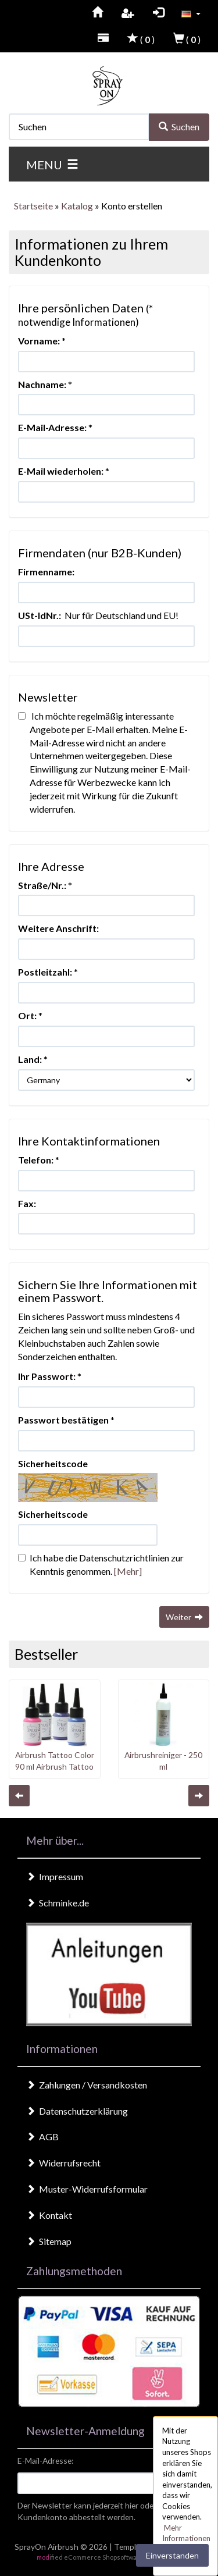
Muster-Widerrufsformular (87, 2188)
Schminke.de (57, 1902)
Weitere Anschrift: (58, 928)
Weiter (184, 1617)
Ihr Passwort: (47, 1376)
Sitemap (49, 2241)
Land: (30, 1059)
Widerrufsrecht (63, 2162)
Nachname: (42, 384)
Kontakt (49, 2215)
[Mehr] (128, 1571)
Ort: (27, 1015)
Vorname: (39, 340)
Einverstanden (172, 2555)
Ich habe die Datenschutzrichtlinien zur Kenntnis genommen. (101, 1564)
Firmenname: (46, 571)
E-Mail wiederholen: (60, 470)
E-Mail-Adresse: (52, 427)
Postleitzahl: (45, 971)
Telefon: (35, 1159)
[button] (191, 13)
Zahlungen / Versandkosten (86, 2084)
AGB (42, 2136)
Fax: (27, 1203)
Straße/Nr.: (42, 885)
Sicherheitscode (53, 1463)
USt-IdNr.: (39, 615)
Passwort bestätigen (63, 1419)
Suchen (179, 126)
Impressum (54, 1876)
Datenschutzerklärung (77, 2110)
